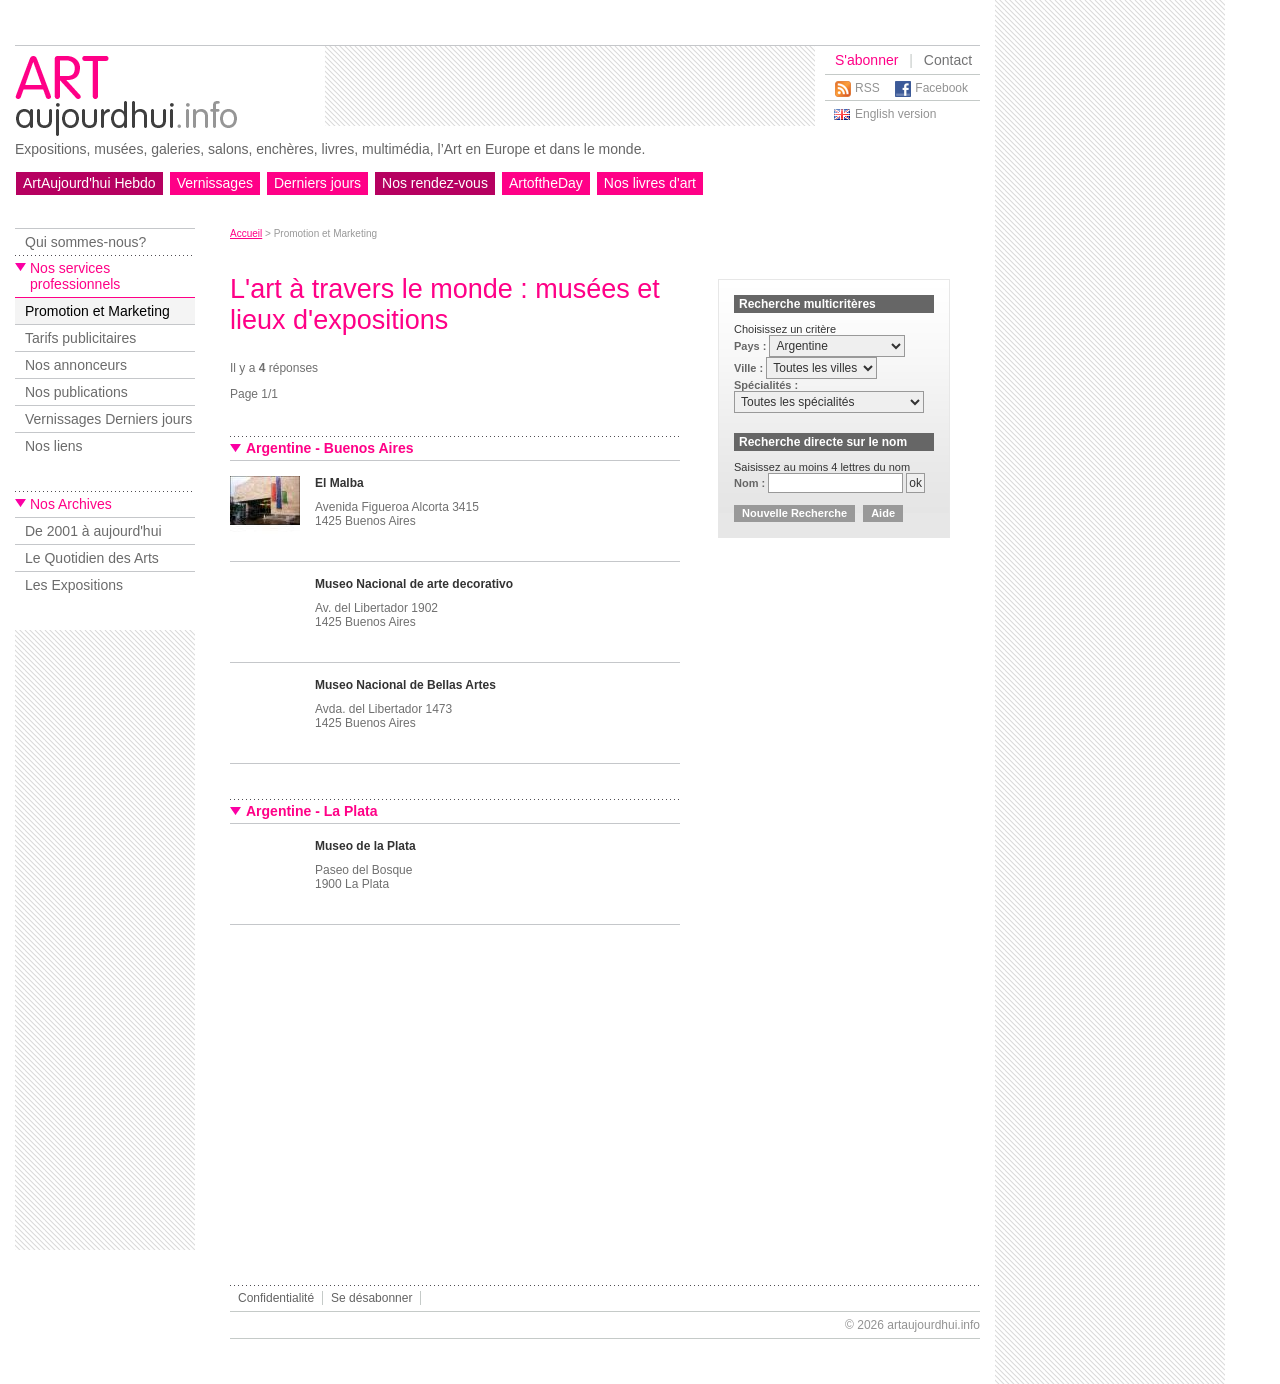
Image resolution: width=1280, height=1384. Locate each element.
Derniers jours (317, 183)
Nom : (751, 483)
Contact (948, 60)
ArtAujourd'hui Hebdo (89, 183)
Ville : (750, 368)
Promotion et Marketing (97, 311)
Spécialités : (766, 385)
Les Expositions (74, 585)
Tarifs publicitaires (80, 338)
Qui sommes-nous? (85, 242)
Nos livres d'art (650, 183)
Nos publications (76, 392)
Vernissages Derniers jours (108, 419)
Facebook (941, 88)
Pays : (751, 346)
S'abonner (866, 60)
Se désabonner (371, 1298)
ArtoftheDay (546, 183)
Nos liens (54, 446)
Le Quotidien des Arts (92, 558)
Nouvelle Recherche (794, 513)
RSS (867, 88)
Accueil (246, 233)
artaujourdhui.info (933, 1325)
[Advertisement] (570, 86)
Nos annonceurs (76, 365)
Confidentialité (276, 1298)
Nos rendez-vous (435, 183)
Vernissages (215, 183)
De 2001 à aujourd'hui (93, 531)
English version (895, 114)
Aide (883, 513)
